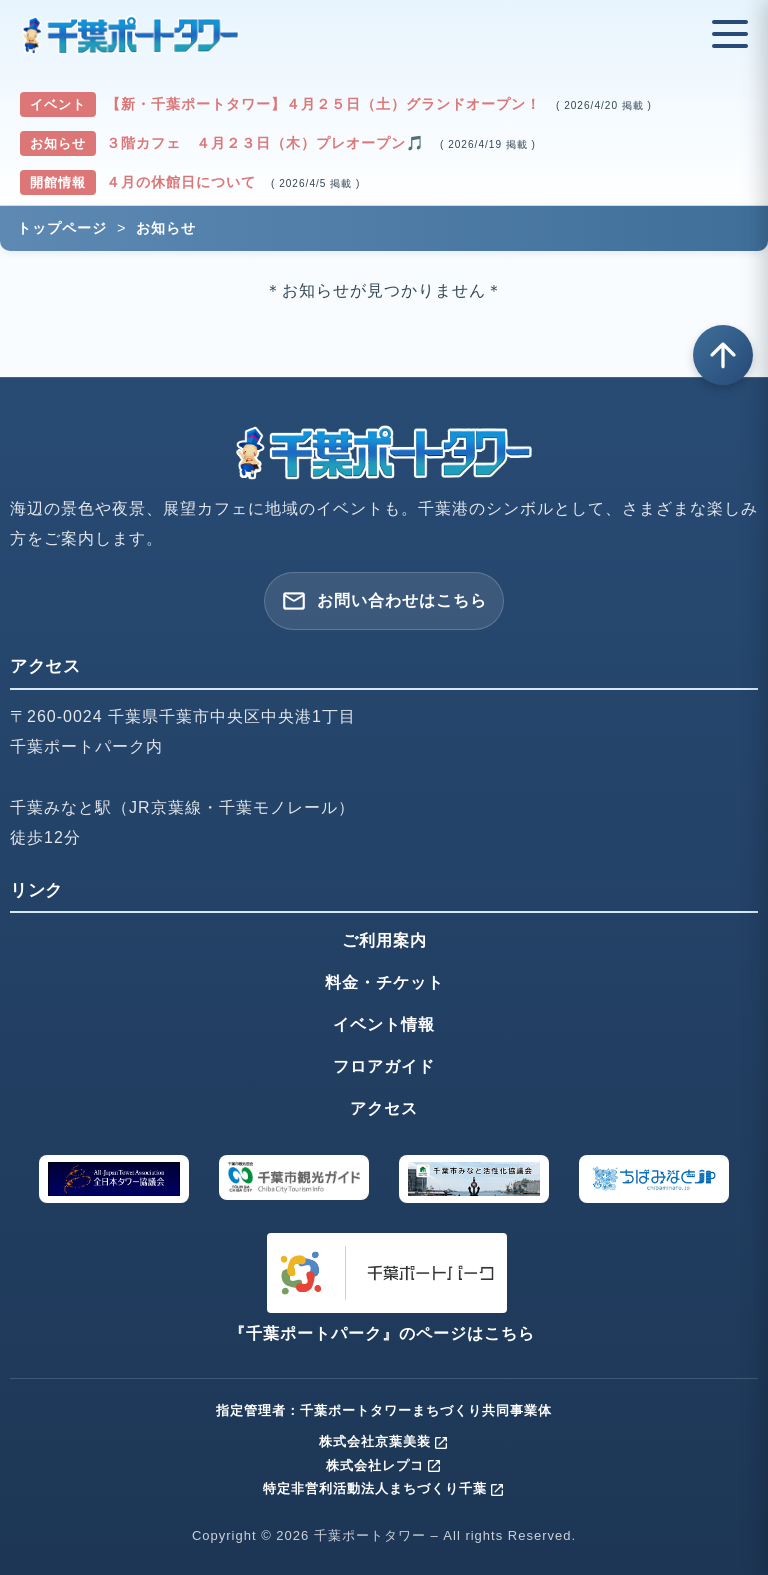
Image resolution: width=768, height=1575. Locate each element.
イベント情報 (384, 1024)
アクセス (384, 1108)
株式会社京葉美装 (384, 1441)
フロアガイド (384, 1066)
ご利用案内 (384, 940)
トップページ (62, 228)
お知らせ (166, 228)
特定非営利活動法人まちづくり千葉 (384, 1488)
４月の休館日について (183, 182)
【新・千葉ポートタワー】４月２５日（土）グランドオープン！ (326, 104)
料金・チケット (384, 982)
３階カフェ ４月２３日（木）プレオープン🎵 (268, 143)
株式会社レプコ (384, 1465)
